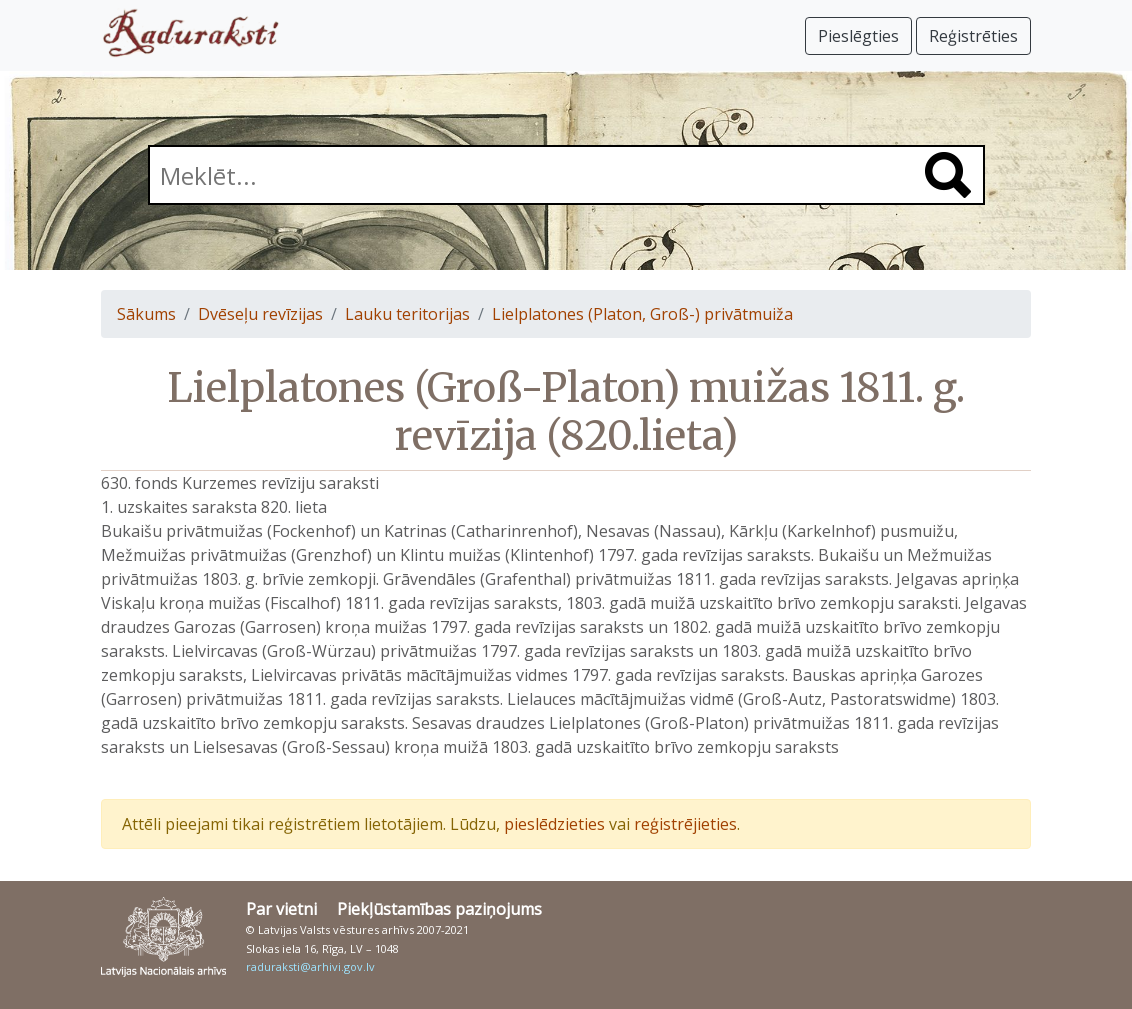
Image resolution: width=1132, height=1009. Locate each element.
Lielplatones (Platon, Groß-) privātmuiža (642, 314)
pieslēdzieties (554, 824)
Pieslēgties (858, 36)
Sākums (146, 314)
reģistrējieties (685, 824)
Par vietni (281, 909)
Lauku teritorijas (407, 314)
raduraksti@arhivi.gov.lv (310, 966)
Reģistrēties (973, 36)
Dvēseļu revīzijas (260, 314)
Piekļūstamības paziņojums (439, 909)
